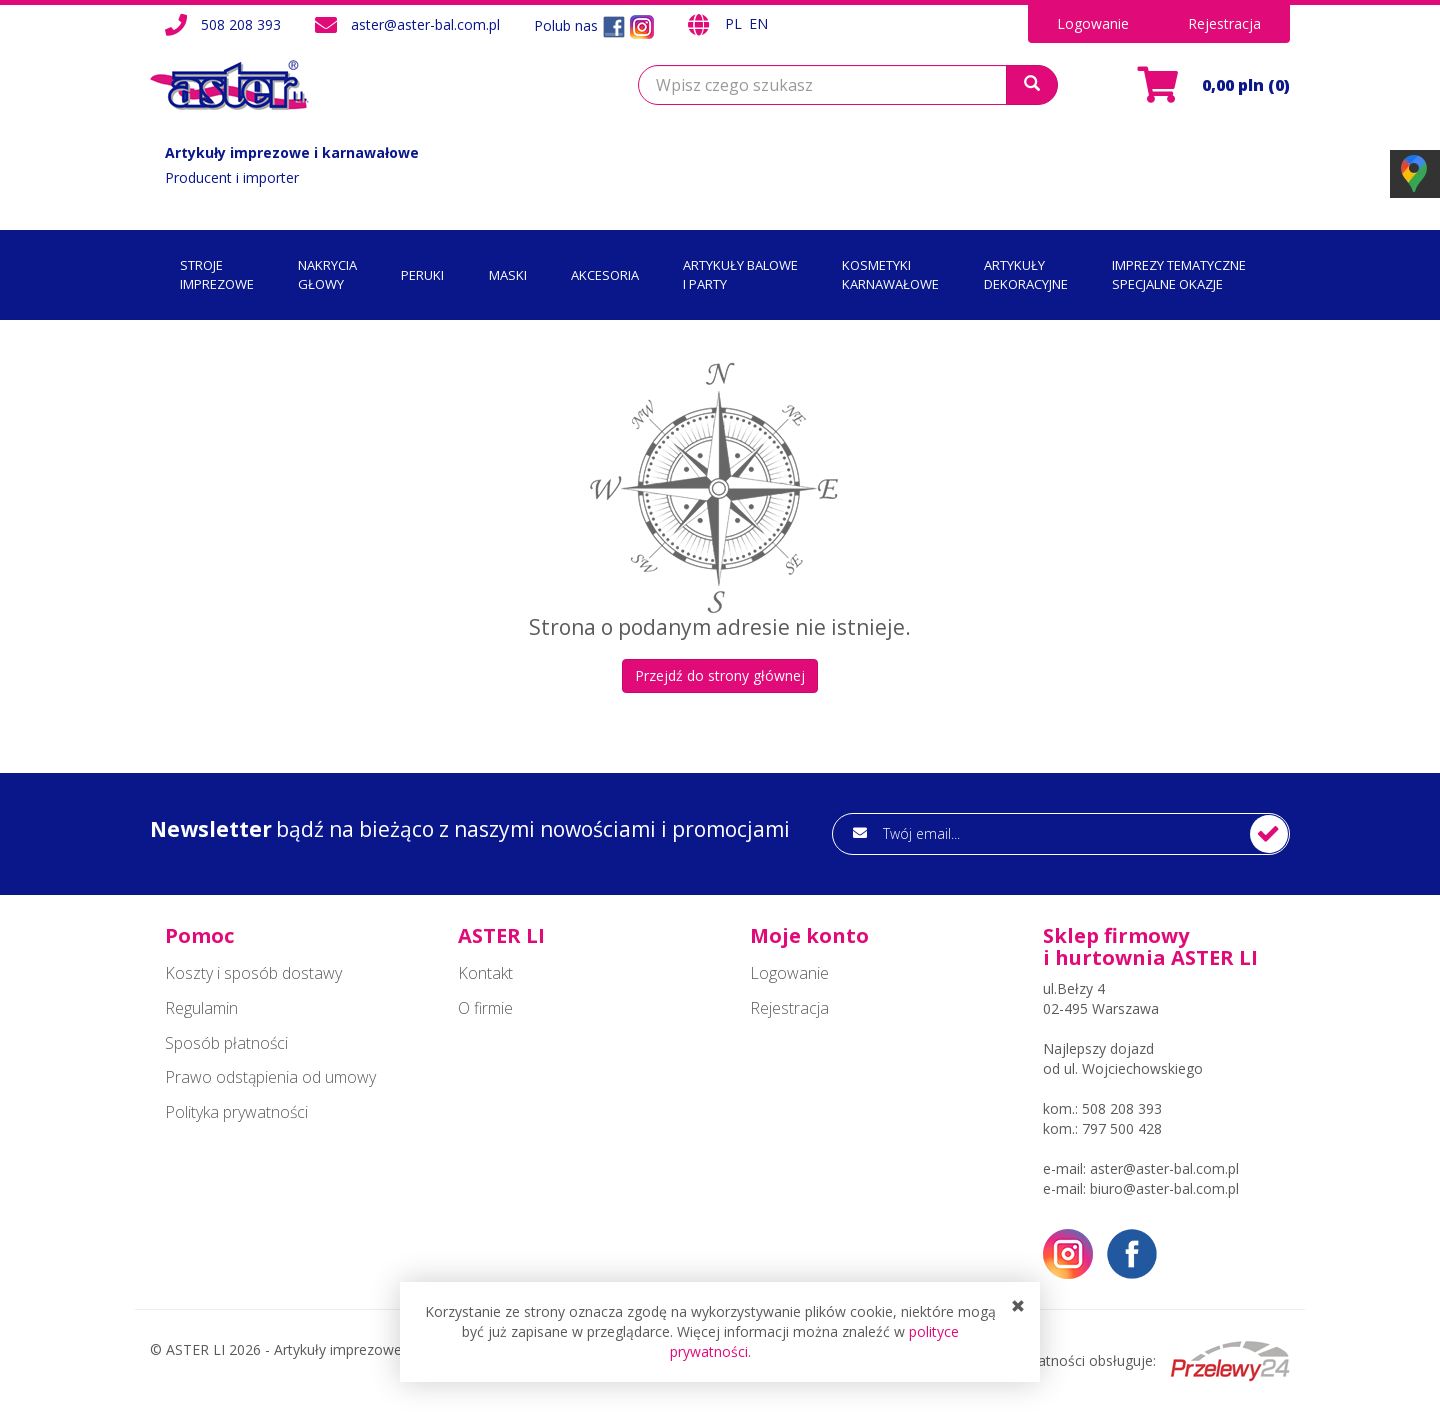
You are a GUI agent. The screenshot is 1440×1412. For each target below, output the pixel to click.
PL (735, 23)
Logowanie (1093, 23)
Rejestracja (1224, 23)
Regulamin (201, 1008)
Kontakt (485, 973)
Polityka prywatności (236, 1112)
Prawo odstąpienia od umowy (270, 1077)
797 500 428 (1122, 1128)
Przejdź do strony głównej (720, 675)
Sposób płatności (226, 1043)
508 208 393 (241, 24)
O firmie (485, 1008)
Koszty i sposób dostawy (253, 973)
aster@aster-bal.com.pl (425, 24)
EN (758, 23)
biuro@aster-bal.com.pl (1164, 1188)
